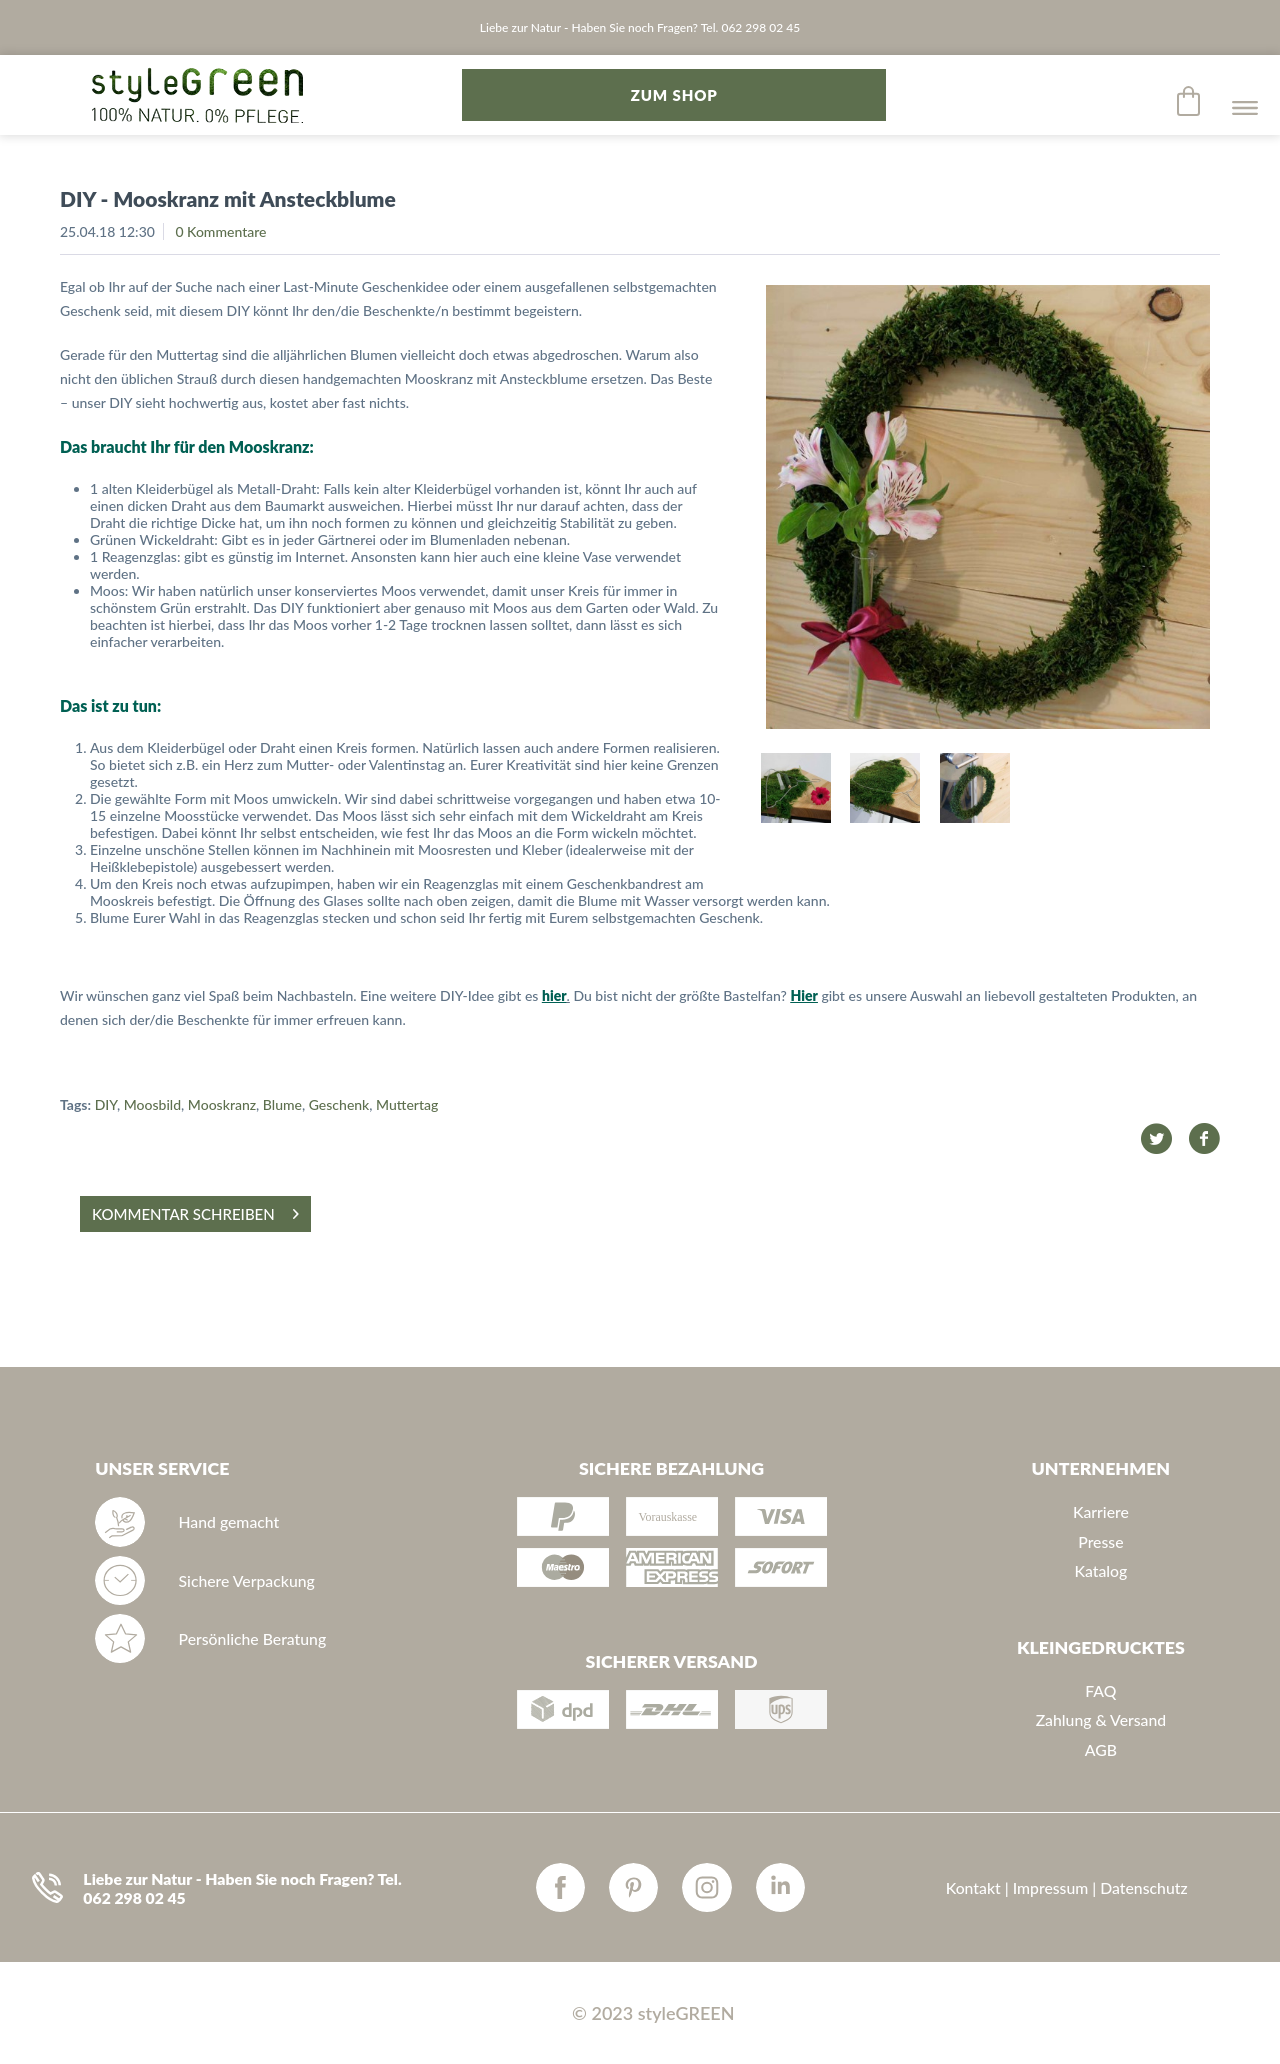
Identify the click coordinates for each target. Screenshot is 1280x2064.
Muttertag (407, 1104)
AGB (1101, 1749)
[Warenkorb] (1190, 101)
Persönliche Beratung (253, 1638)
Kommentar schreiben (195, 1210)
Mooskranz (222, 1104)
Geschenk (339, 1104)
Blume (282, 1104)
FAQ (1100, 1690)
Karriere (1101, 1511)
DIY (106, 1104)
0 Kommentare (220, 231)
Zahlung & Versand (1101, 1719)
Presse (1100, 1541)
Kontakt (973, 1887)
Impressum (1051, 1887)
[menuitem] (1190, 101)
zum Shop (674, 95)
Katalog (1100, 1570)
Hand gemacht (229, 1521)
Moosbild (152, 1104)
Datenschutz (1143, 1887)
